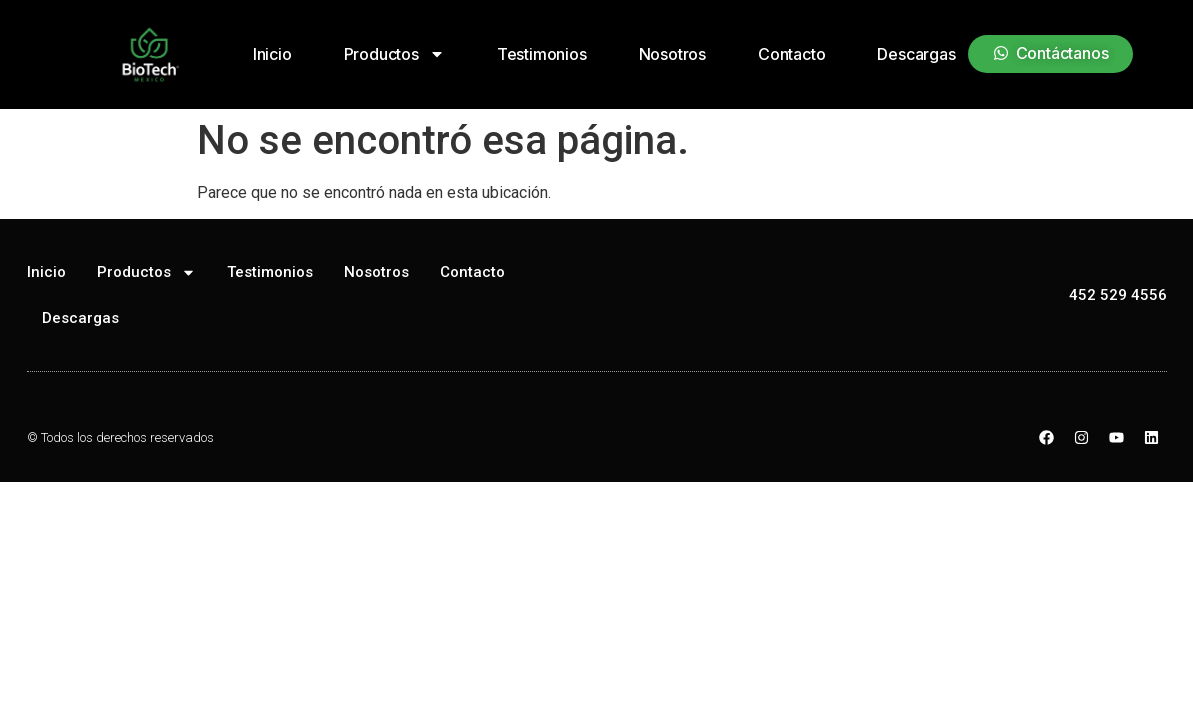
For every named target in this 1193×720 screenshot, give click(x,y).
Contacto (791, 54)
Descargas (916, 54)
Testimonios (542, 54)
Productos (394, 54)
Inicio (272, 54)
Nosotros (672, 54)
